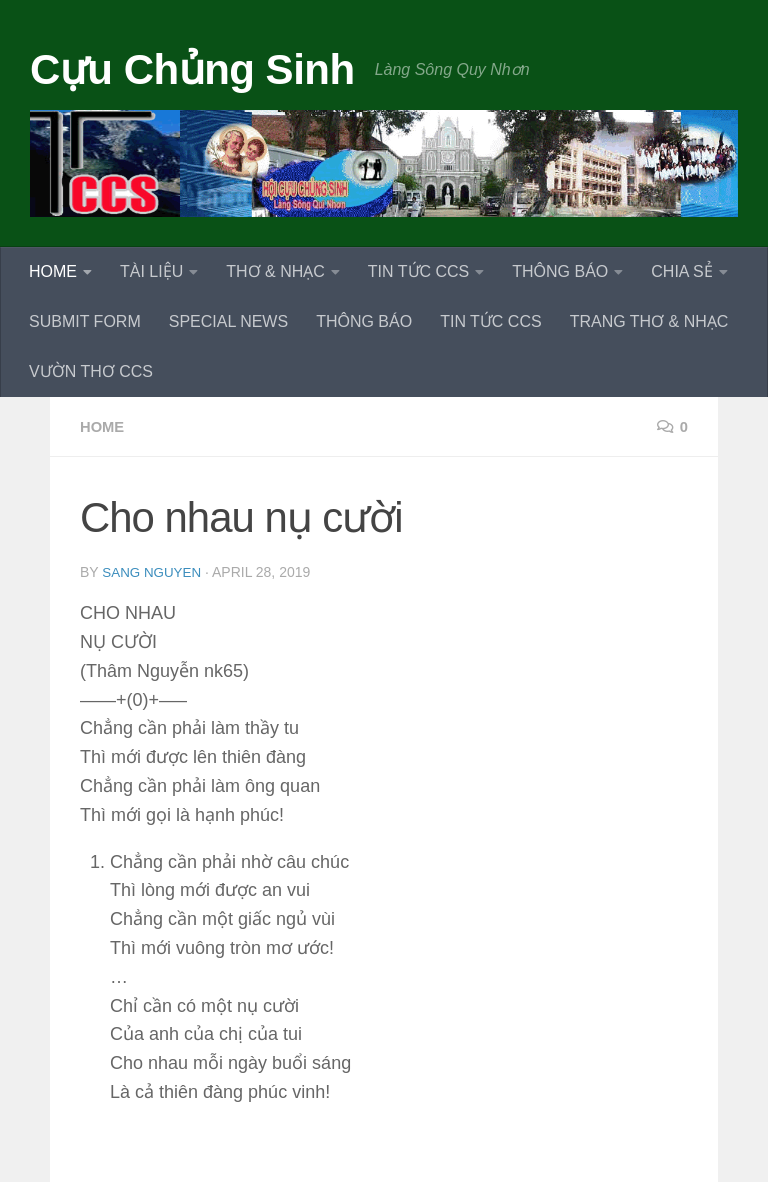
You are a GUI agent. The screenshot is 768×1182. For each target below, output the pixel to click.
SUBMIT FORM (85, 321)
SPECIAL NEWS (228, 321)
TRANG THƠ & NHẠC (649, 321)
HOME (53, 271)
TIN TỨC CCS (418, 271)
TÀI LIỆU (151, 271)
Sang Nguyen (153, 572)
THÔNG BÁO (560, 271)
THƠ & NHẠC (275, 271)
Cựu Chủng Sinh (192, 69)
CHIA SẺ (681, 271)
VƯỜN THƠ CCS (91, 371)
